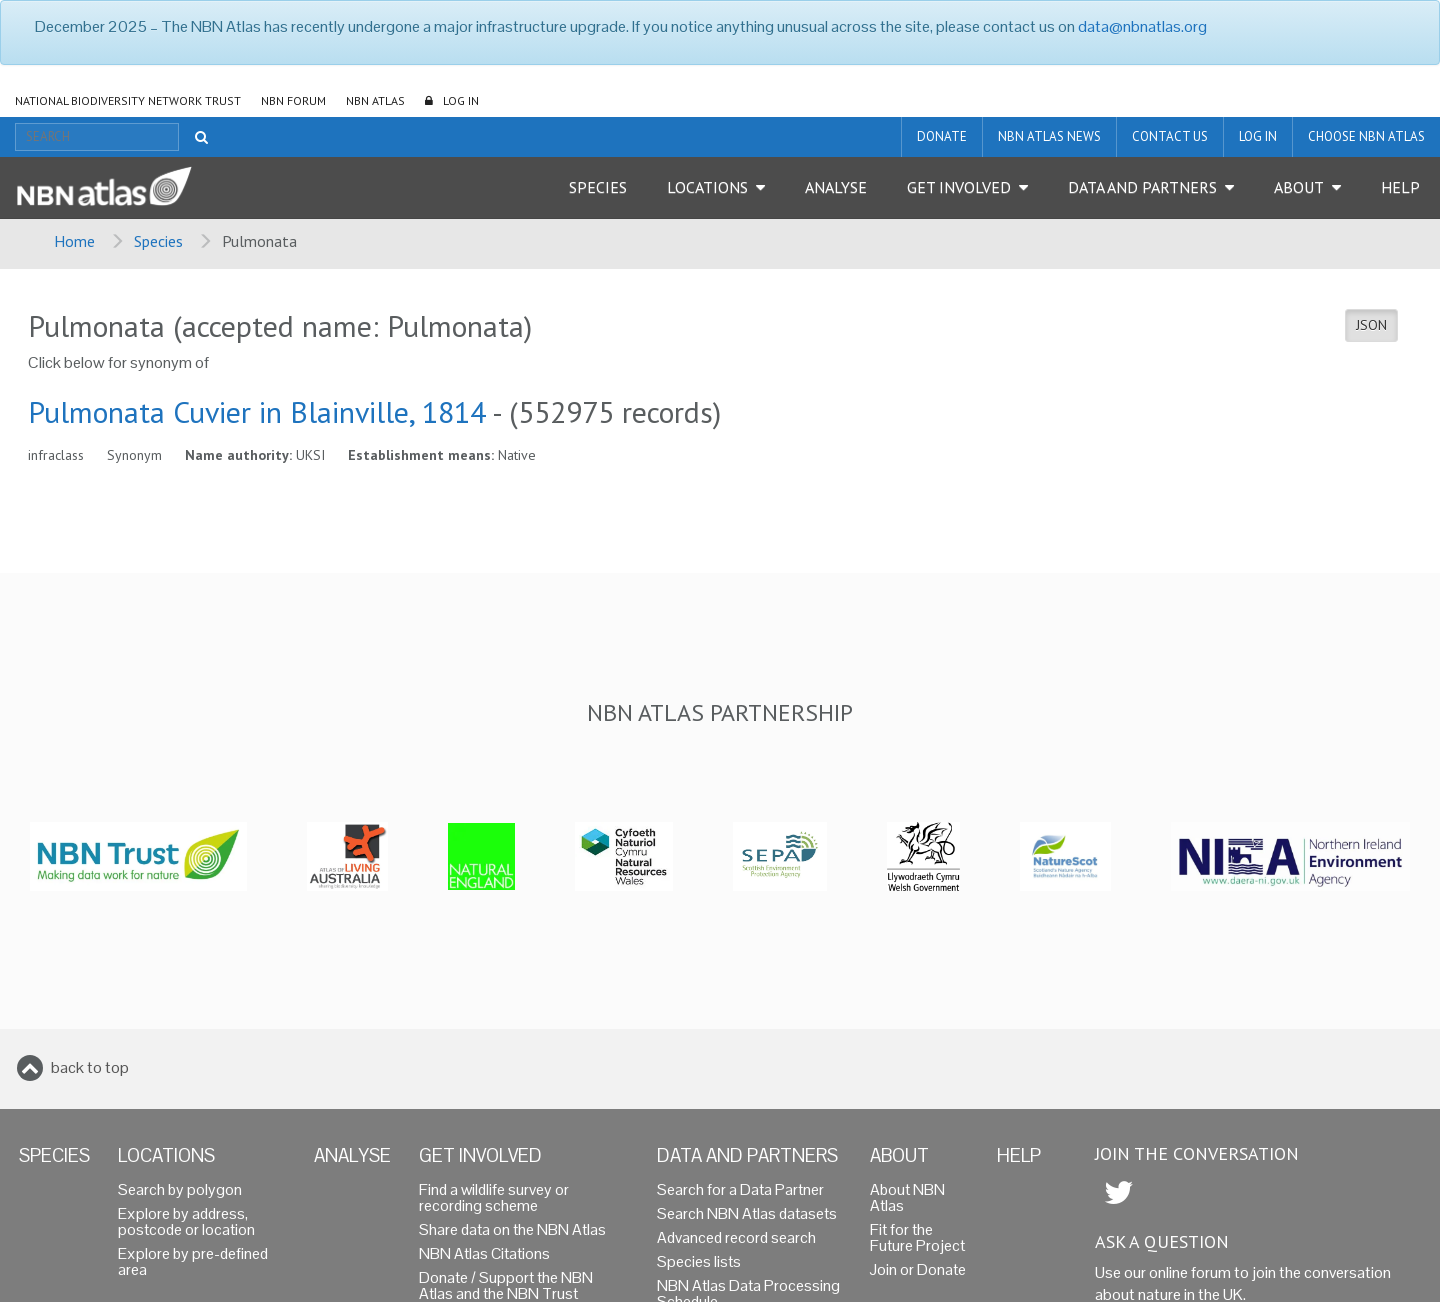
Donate (942, 136)
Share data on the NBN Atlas (512, 1229)
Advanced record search (736, 1237)
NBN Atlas (375, 100)
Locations (707, 187)
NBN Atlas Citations (484, 1253)
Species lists (699, 1261)
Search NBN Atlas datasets (747, 1213)
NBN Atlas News (1049, 136)
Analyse (836, 187)
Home (74, 241)
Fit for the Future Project (917, 1237)
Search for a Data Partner (740, 1189)
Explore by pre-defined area (193, 1261)
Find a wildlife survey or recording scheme (494, 1197)
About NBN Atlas (907, 1197)
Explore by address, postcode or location (186, 1221)
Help (1400, 187)
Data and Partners (1142, 187)
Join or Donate (918, 1269)
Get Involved (959, 187)
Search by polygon (180, 1189)
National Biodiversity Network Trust (128, 100)
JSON (1371, 325)
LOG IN (461, 100)
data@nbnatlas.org (1142, 26)
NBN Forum (293, 100)
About (1299, 187)
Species (598, 187)
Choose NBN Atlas (1366, 136)
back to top (90, 1067)
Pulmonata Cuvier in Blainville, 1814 (257, 411)
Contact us (1170, 136)
